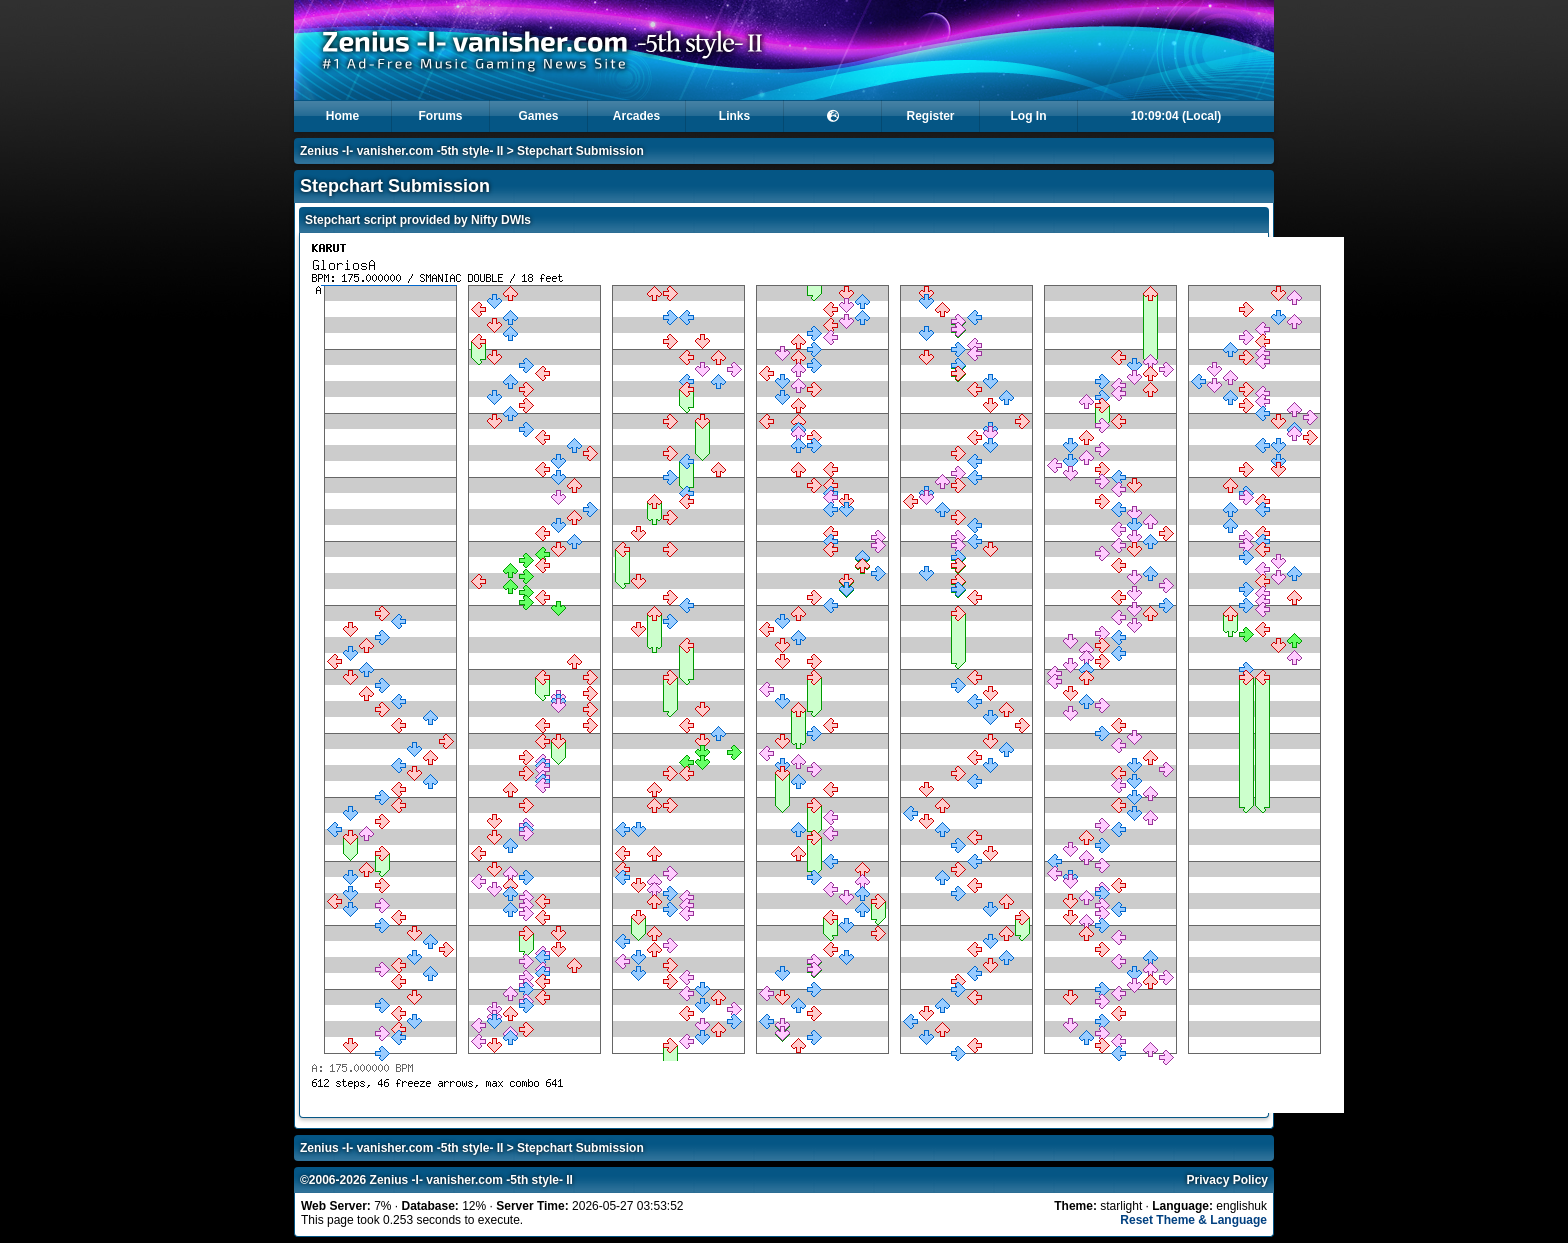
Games (538, 116)
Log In (1029, 116)
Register (930, 116)
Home (342, 116)
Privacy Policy (1227, 1180)
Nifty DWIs (501, 220)
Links (734, 116)
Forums (440, 116)
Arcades (636, 116)
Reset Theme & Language (1193, 1220)
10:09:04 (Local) (1176, 116)
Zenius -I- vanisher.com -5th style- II (401, 151)
